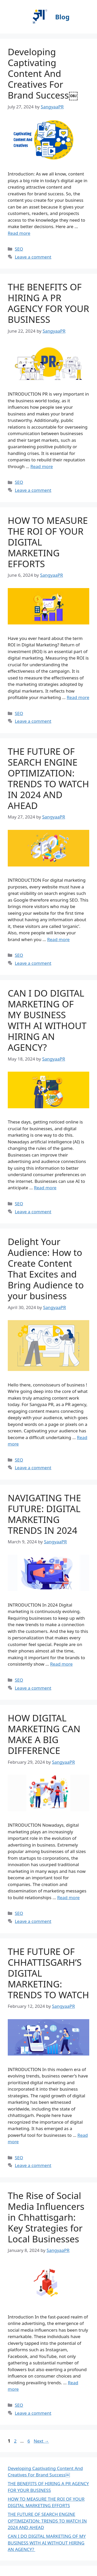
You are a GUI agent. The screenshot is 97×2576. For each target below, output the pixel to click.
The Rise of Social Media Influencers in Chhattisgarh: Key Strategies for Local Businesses (46, 2217)
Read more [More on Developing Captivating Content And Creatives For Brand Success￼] (19, 233)
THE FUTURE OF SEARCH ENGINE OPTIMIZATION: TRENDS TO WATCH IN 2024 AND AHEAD (48, 778)
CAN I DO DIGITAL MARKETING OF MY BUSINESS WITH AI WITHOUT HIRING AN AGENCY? (47, 1020)
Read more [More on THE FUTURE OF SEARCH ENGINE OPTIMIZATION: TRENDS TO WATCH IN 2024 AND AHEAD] (58, 939)
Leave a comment (33, 257)
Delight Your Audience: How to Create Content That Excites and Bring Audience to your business (46, 1268)
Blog (62, 16)
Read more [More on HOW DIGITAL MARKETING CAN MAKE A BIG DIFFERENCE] (68, 1897)
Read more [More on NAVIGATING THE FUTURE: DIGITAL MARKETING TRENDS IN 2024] (61, 1664)
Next (41, 2441)
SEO (19, 249)
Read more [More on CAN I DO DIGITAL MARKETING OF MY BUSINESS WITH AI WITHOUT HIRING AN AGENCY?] (45, 1188)
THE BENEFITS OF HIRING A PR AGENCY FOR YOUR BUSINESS (48, 303)
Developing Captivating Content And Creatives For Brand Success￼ (43, 73)
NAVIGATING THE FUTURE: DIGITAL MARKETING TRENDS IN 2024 (44, 1514)
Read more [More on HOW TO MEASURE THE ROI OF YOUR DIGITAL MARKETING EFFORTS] (78, 697)
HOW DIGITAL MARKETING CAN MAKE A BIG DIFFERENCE (44, 1734)
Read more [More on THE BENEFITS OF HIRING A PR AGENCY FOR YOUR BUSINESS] (41, 466)
